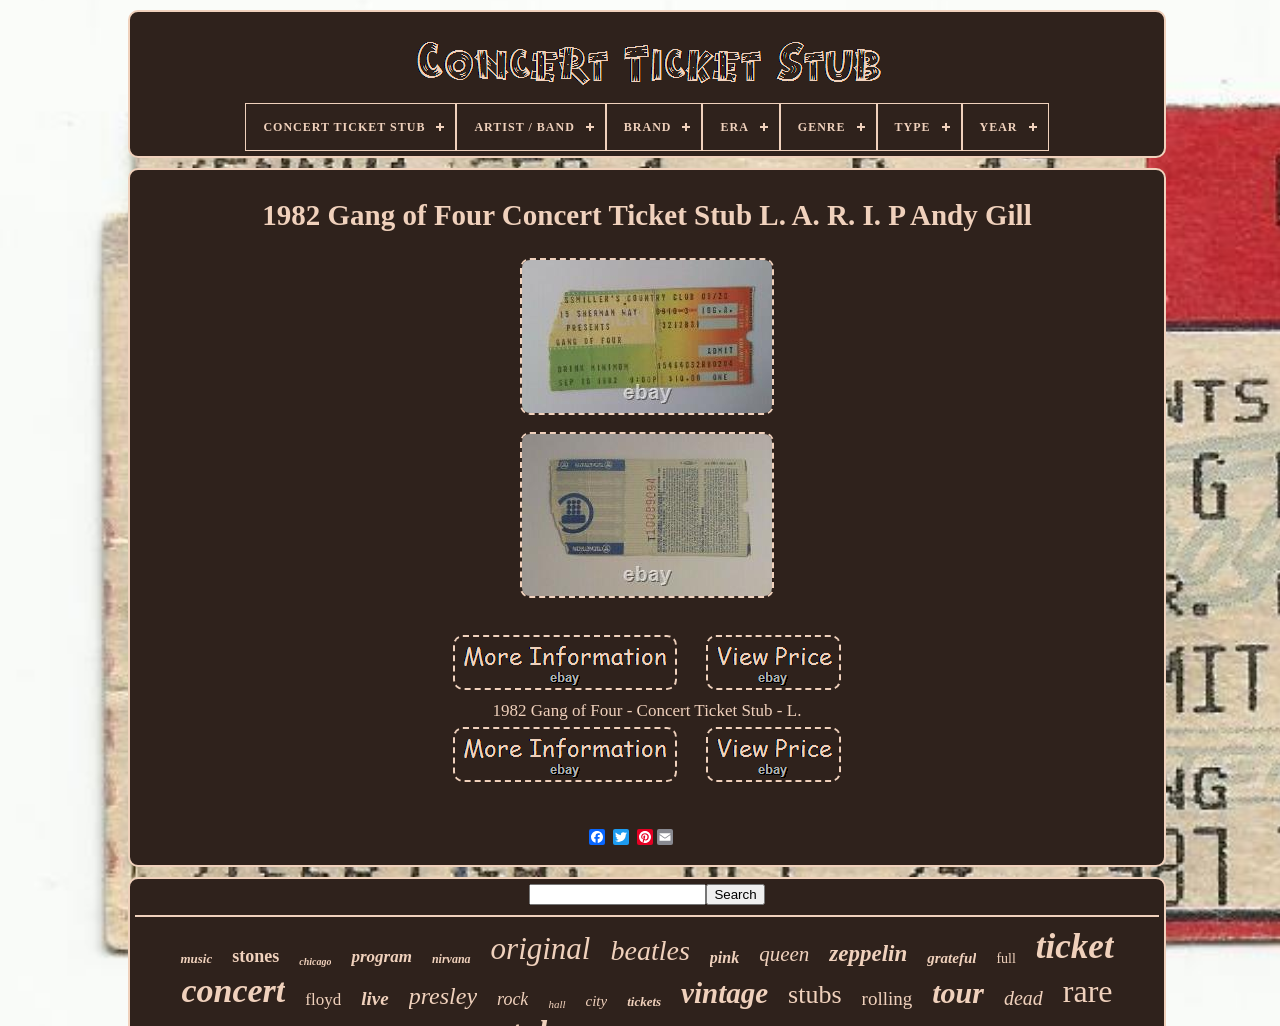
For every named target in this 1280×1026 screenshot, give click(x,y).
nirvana (451, 959)
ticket (1075, 946)
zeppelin (868, 953)
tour (958, 992)
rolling (887, 998)
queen (784, 954)
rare (1088, 991)
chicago (315, 961)
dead (1023, 998)
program (381, 956)
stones (255, 956)
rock (512, 999)
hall (556, 1004)
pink (724, 957)
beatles (649, 950)
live (374, 998)
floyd (323, 999)
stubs (814, 994)
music (196, 958)
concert (233, 990)
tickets (644, 1001)
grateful (951, 958)
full (1005, 958)
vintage (724, 993)
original (541, 948)
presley (443, 996)
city (597, 1001)
